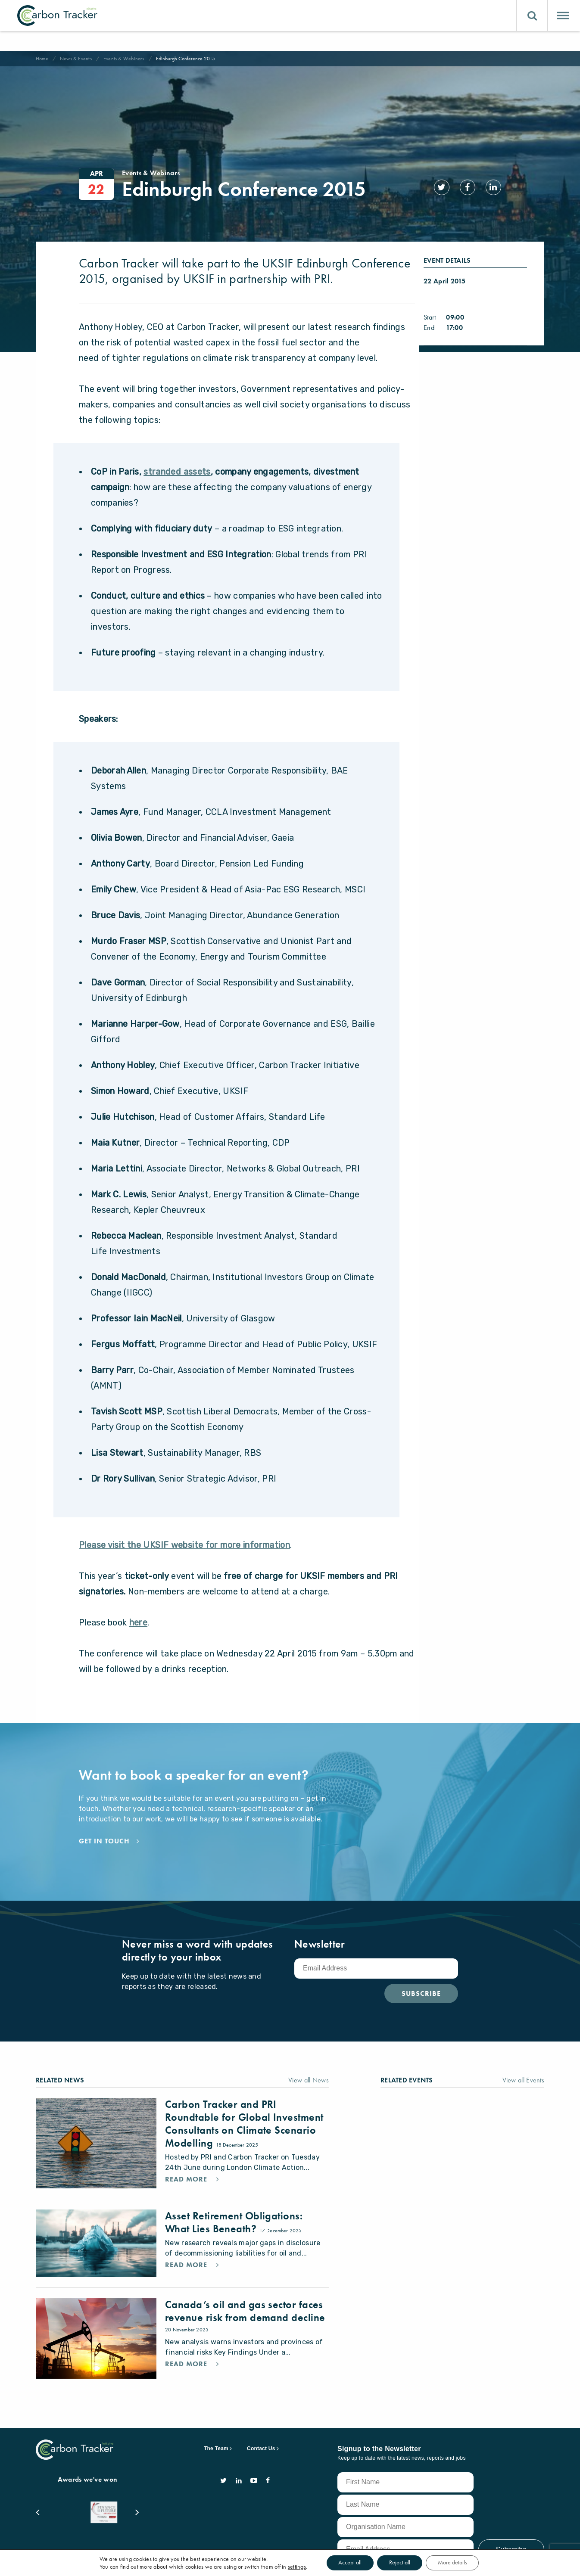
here (138, 1603)
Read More (187, 2160)
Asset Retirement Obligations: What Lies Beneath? (233, 2203)
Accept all (348, 2563)
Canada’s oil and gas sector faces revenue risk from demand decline (245, 2292)
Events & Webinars (123, 58)
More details (454, 2563)
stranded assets (177, 452)
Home (42, 58)
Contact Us (261, 2430)
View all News (308, 2061)
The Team (216, 2430)
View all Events (523, 2061)
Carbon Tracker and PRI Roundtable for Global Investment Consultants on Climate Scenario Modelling (244, 2105)
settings (294, 2566)
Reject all (399, 2563)
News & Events (76, 58)
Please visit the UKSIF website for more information (184, 1526)
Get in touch (104, 1822)
